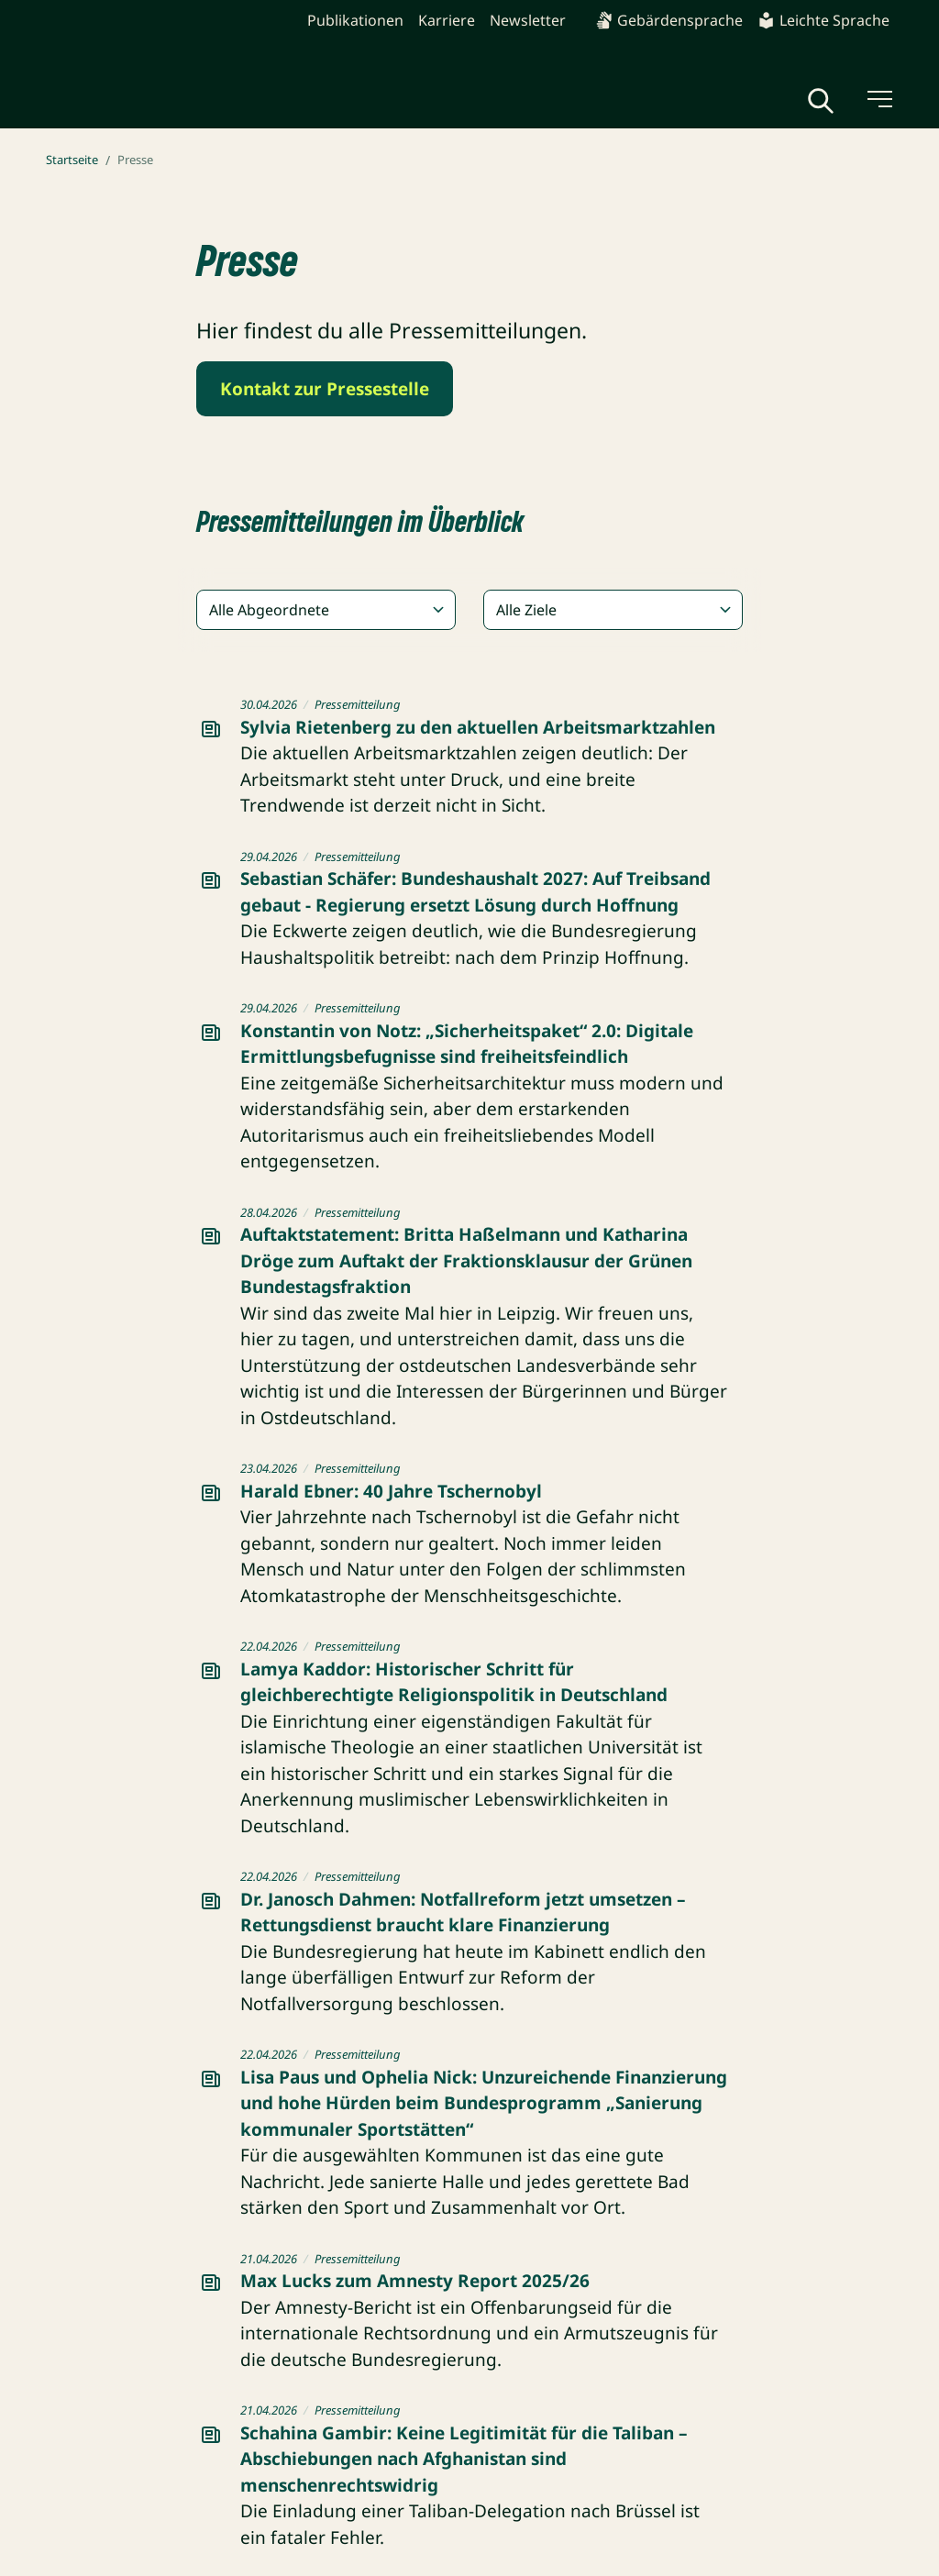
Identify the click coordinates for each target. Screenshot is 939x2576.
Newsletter (528, 20)
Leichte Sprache (823, 20)
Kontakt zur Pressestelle (324, 388)
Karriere (446, 20)
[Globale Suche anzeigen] (820, 101)
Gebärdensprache (669, 20)
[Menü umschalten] (878, 99)
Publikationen (355, 20)
